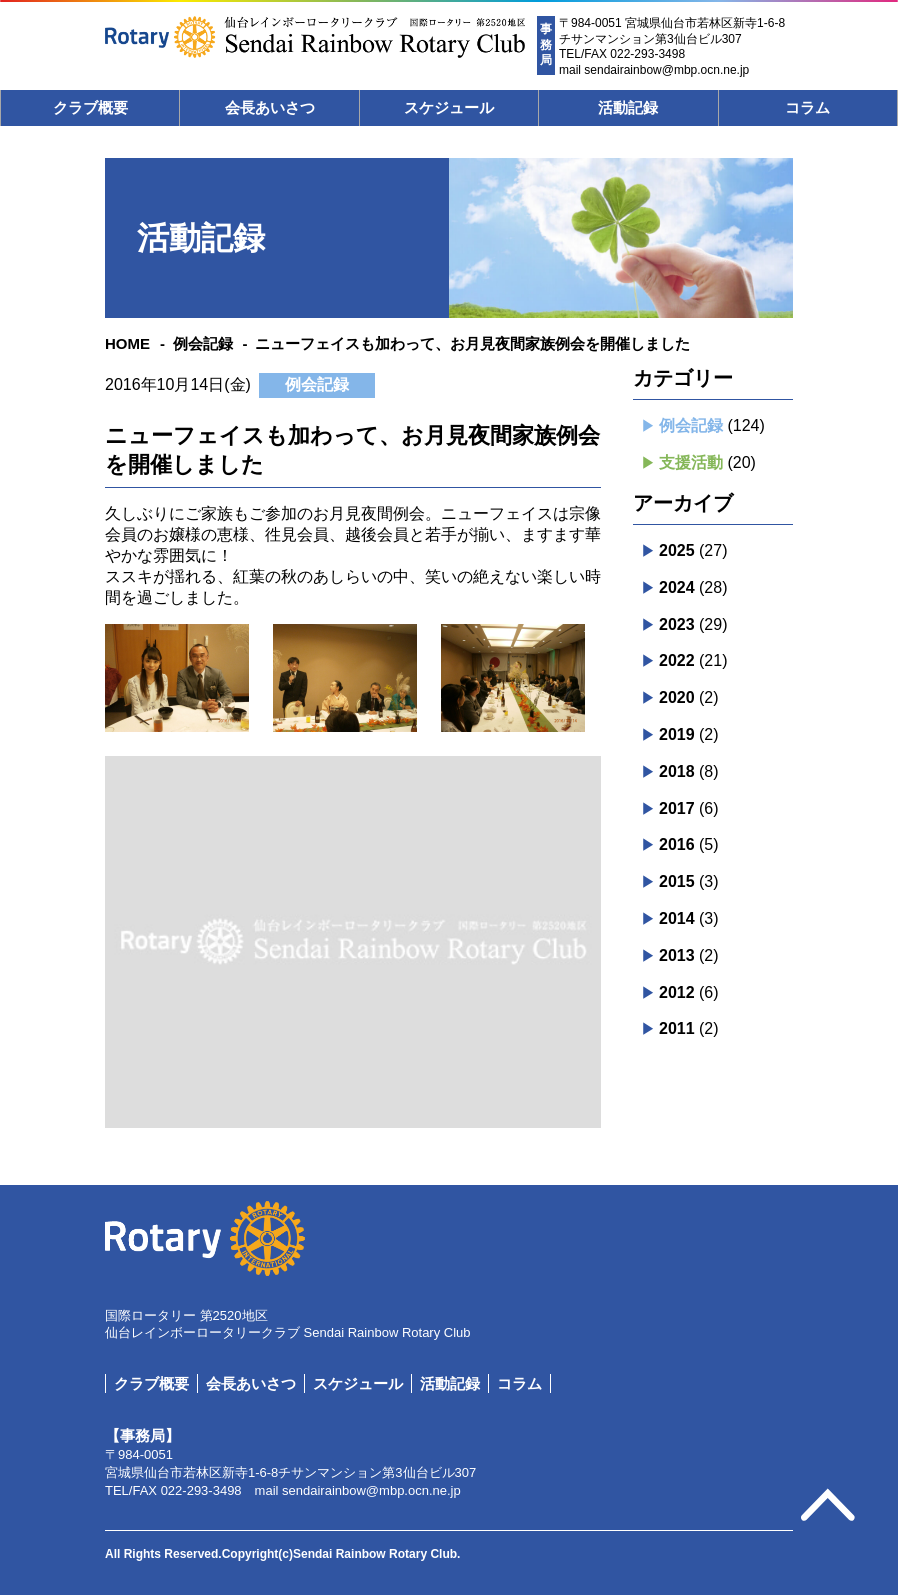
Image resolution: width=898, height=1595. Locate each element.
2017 (677, 808)
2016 (677, 844)
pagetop (828, 1506)
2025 (677, 550)
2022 (677, 660)
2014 (677, 918)
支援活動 (691, 462)
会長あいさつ (270, 107)
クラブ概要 (90, 107)
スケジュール (449, 107)
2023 (677, 624)
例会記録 (203, 343)
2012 (677, 992)
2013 (677, 955)
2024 (677, 587)
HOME (127, 343)
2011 (677, 1028)
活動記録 (628, 107)
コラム (807, 107)
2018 (677, 771)
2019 (677, 734)
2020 (677, 697)
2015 (677, 881)
